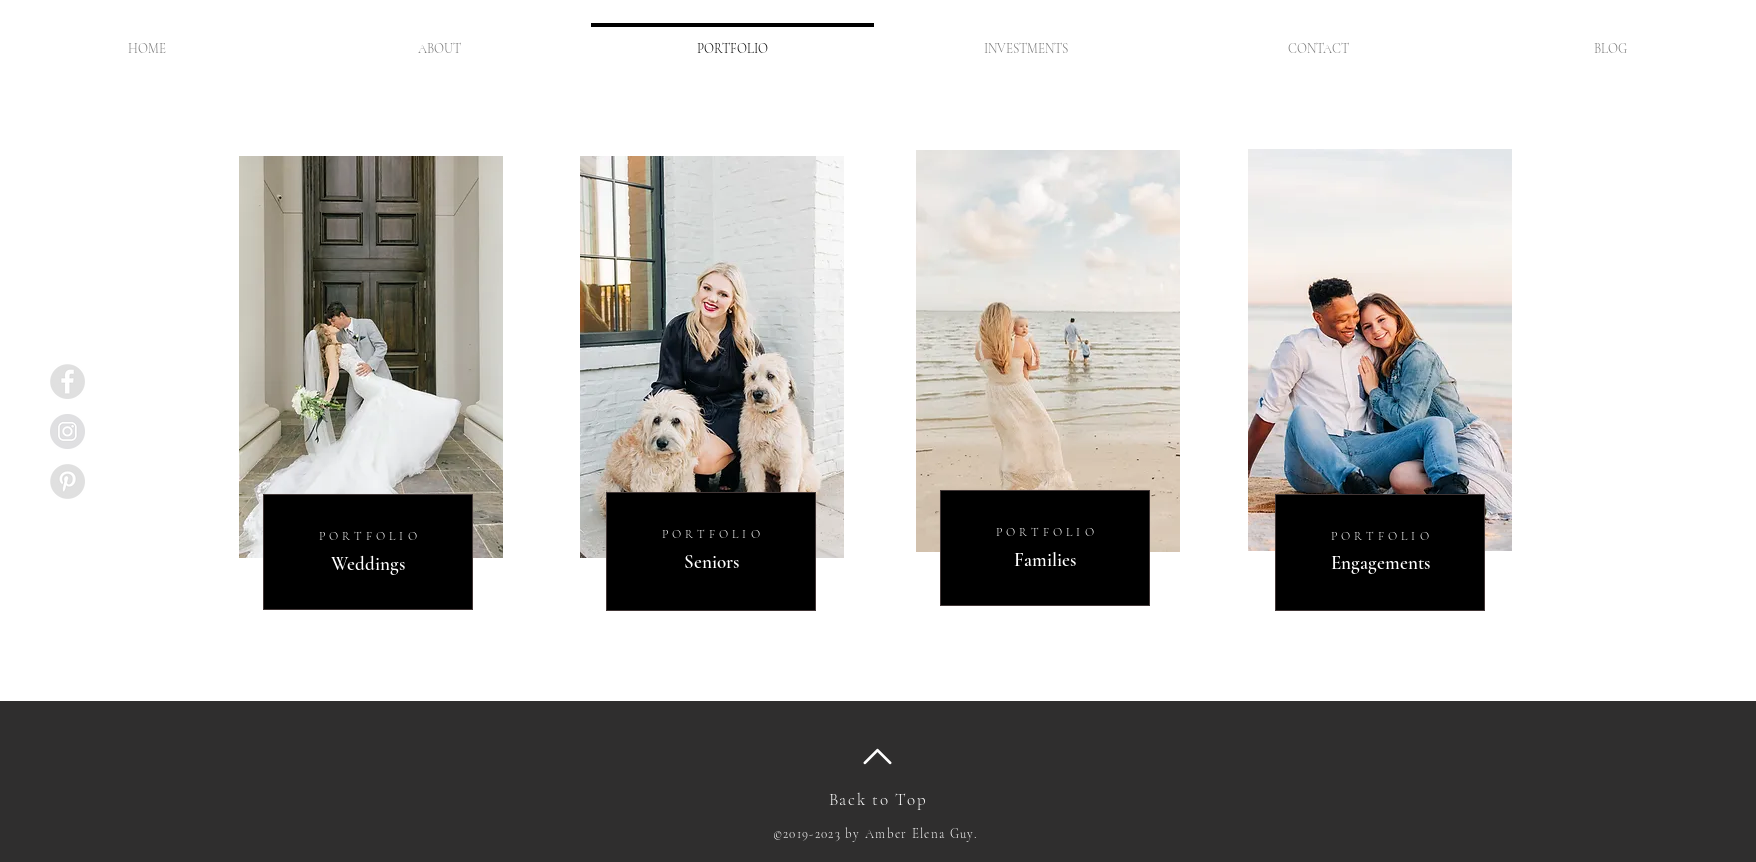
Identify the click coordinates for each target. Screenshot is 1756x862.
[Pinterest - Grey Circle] (67, 481)
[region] (369, 379)
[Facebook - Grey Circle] (67, 381)
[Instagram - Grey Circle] (67, 431)
